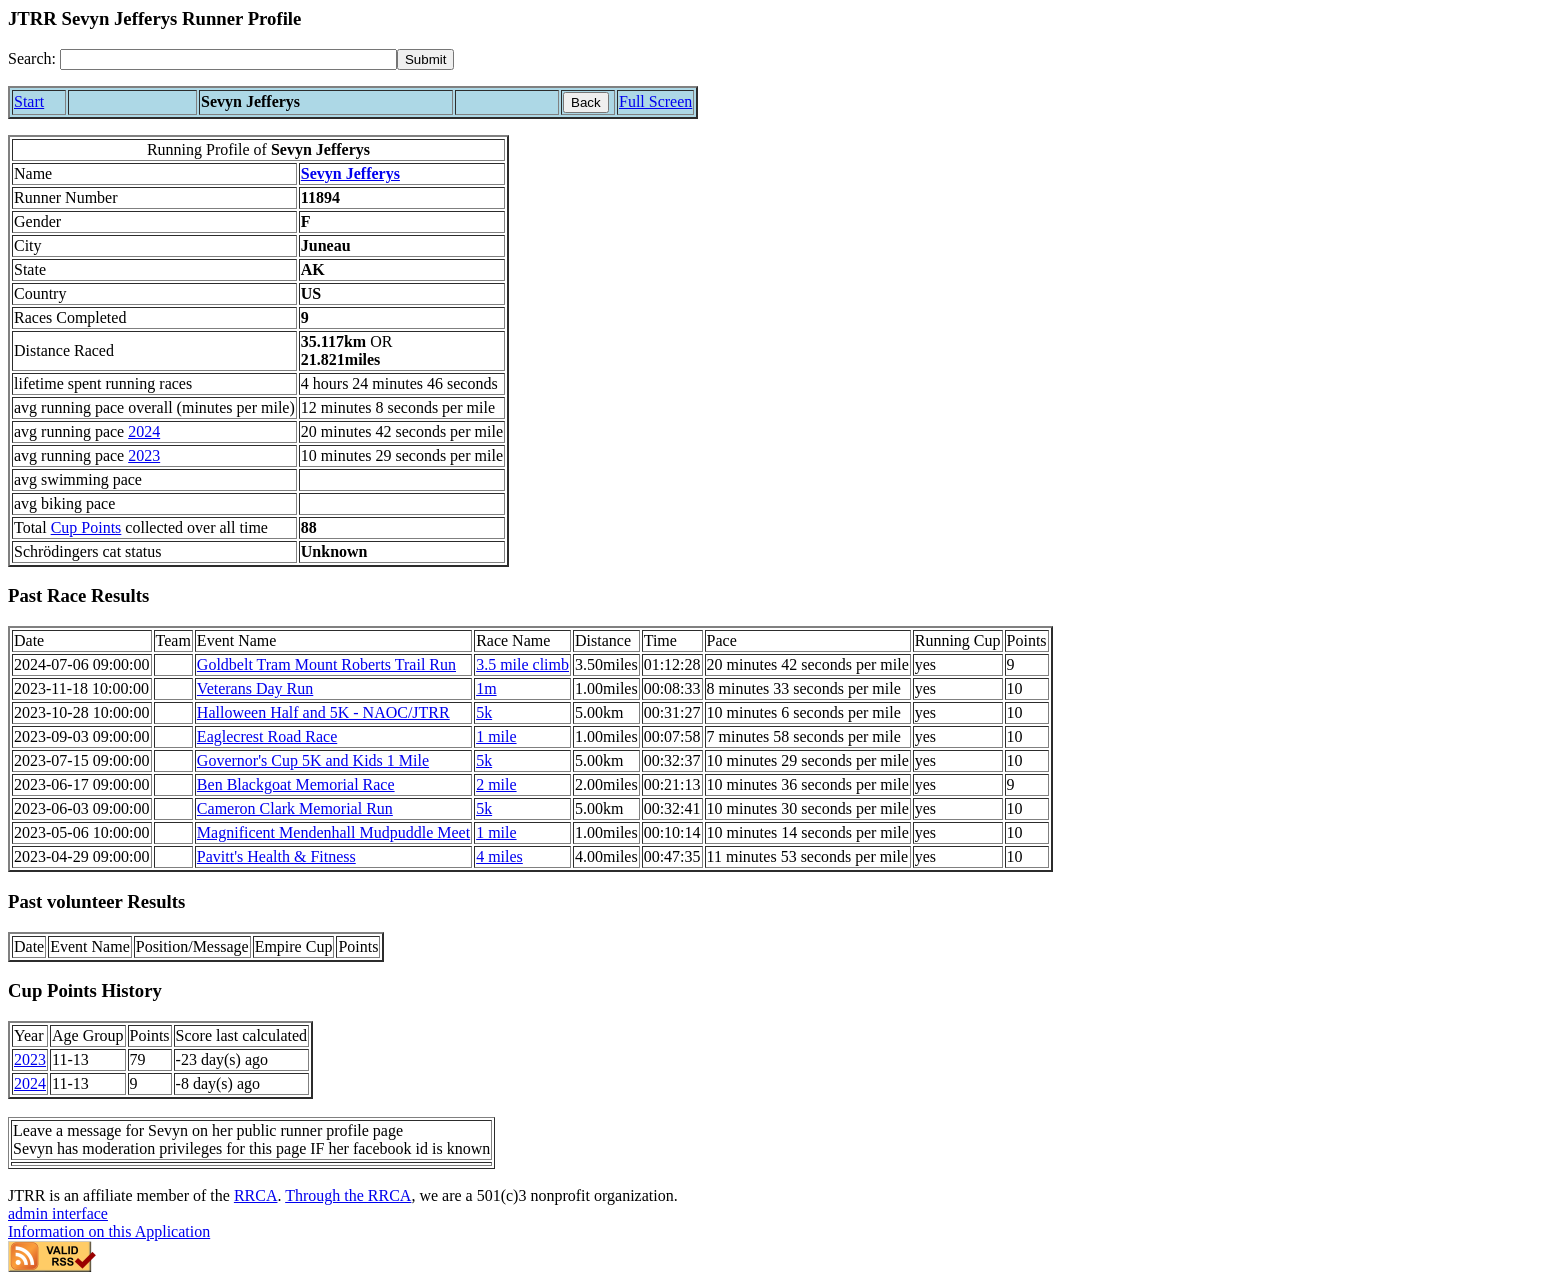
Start (29, 101)
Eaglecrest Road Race (267, 736)
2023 (144, 455)
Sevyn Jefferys (350, 173)
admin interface (58, 1213)
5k (484, 712)
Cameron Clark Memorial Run (295, 808)
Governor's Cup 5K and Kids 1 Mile (313, 760)
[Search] (228, 59)
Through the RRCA (348, 1195)
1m (486, 688)
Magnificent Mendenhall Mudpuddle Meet (333, 832)
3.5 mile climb (522, 664)
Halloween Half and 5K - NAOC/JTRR (323, 712)
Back (586, 102)
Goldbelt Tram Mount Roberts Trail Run (326, 664)
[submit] (425, 59)
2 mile (496, 784)
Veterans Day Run (255, 688)
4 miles (499, 856)
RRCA (256, 1195)
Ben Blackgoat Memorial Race (296, 784)
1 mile (496, 736)
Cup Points (86, 527)
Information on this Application (109, 1231)
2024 (144, 431)
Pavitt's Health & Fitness (276, 856)
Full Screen (655, 101)
